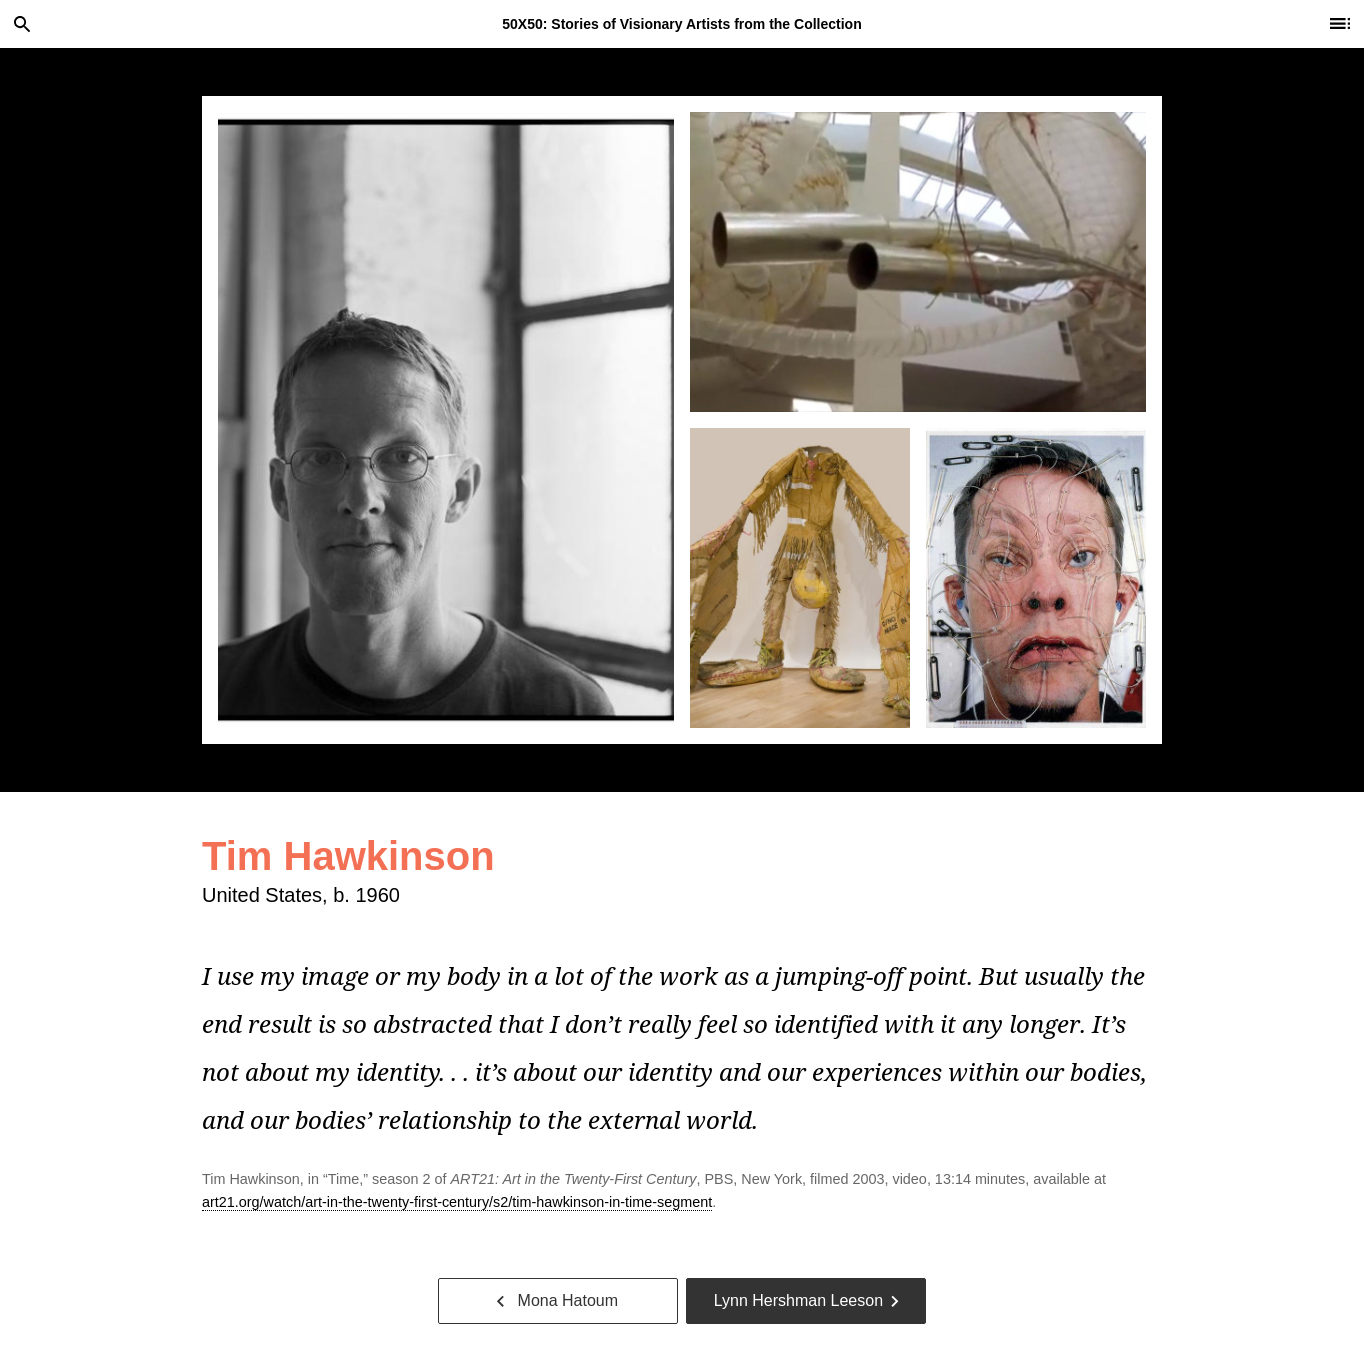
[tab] (446, 420)
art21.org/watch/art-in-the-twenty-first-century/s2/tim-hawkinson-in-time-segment (457, 1202)
